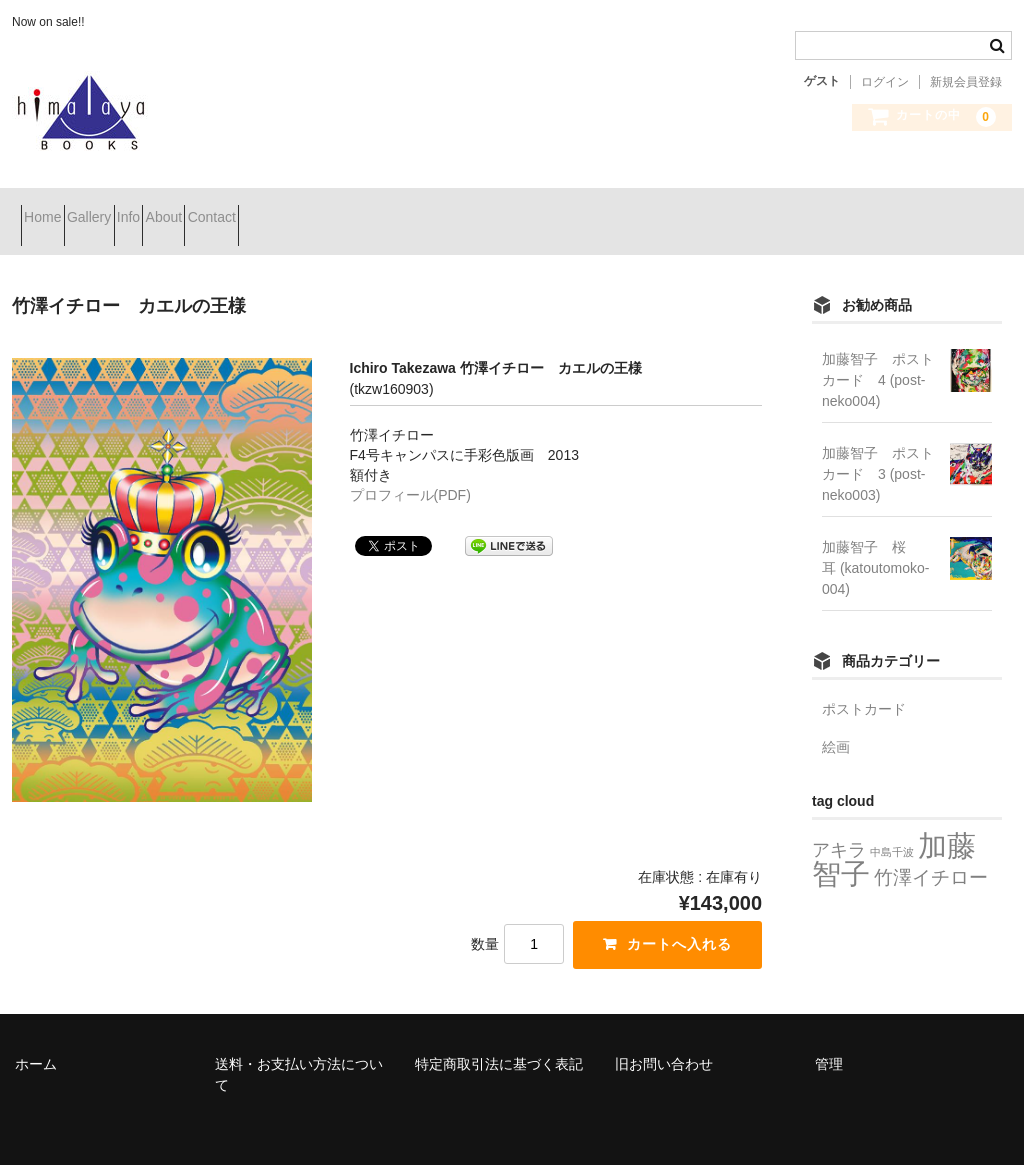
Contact (363, 209)
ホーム (36, 1038)
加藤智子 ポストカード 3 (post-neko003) (878, 449)
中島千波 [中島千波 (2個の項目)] (892, 827)
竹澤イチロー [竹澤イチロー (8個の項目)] (931, 852)
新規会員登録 (966, 82)
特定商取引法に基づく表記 (499, 1038)
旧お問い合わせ (664, 1038)
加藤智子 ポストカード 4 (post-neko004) (878, 355)
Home (51, 209)
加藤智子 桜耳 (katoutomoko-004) (875, 543)
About (279, 209)
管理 (829, 1038)
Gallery (133, 209)
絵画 (836, 722)
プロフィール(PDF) (410, 470)
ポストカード (864, 684)
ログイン (885, 82)
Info (208, 209)
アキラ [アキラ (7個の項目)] (839, 824)
